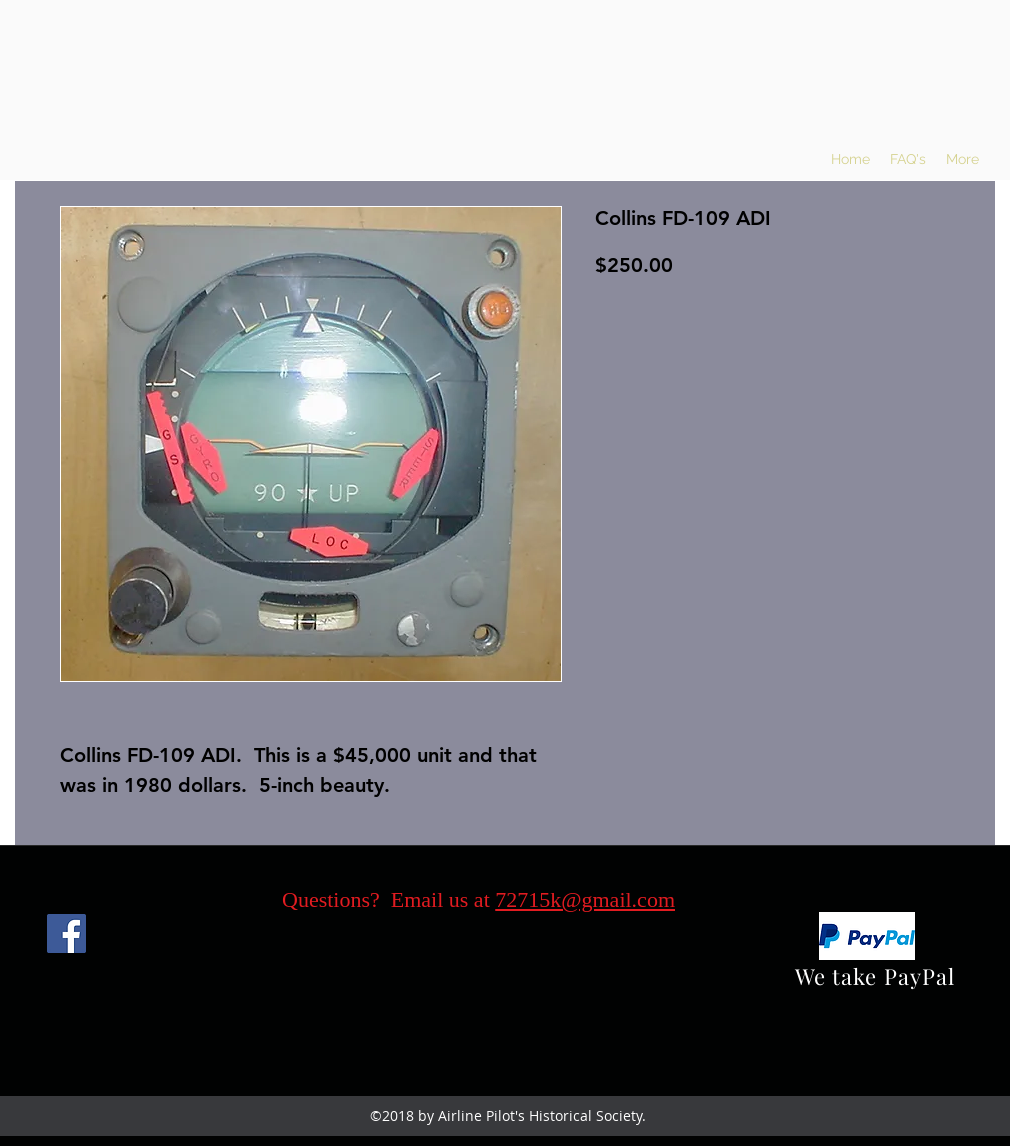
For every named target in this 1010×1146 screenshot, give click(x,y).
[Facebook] (66, 933)
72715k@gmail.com (585, 899)
